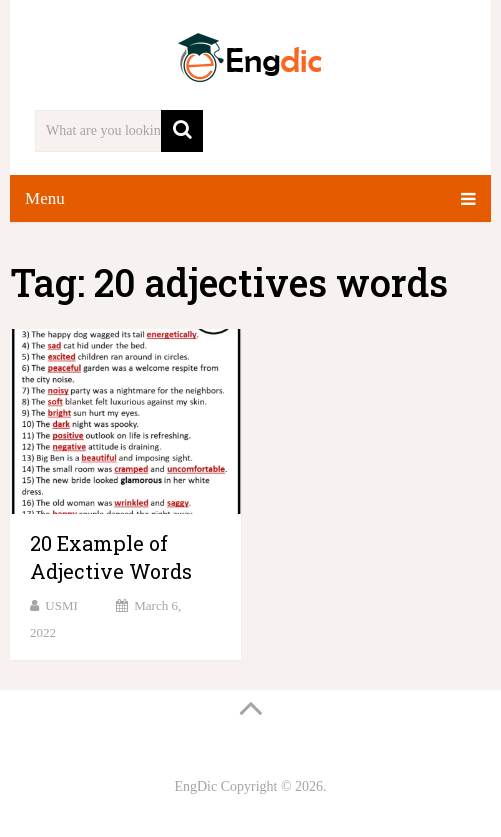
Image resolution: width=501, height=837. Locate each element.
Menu (45, 198)
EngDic (195, 786)
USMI (61, 605)
